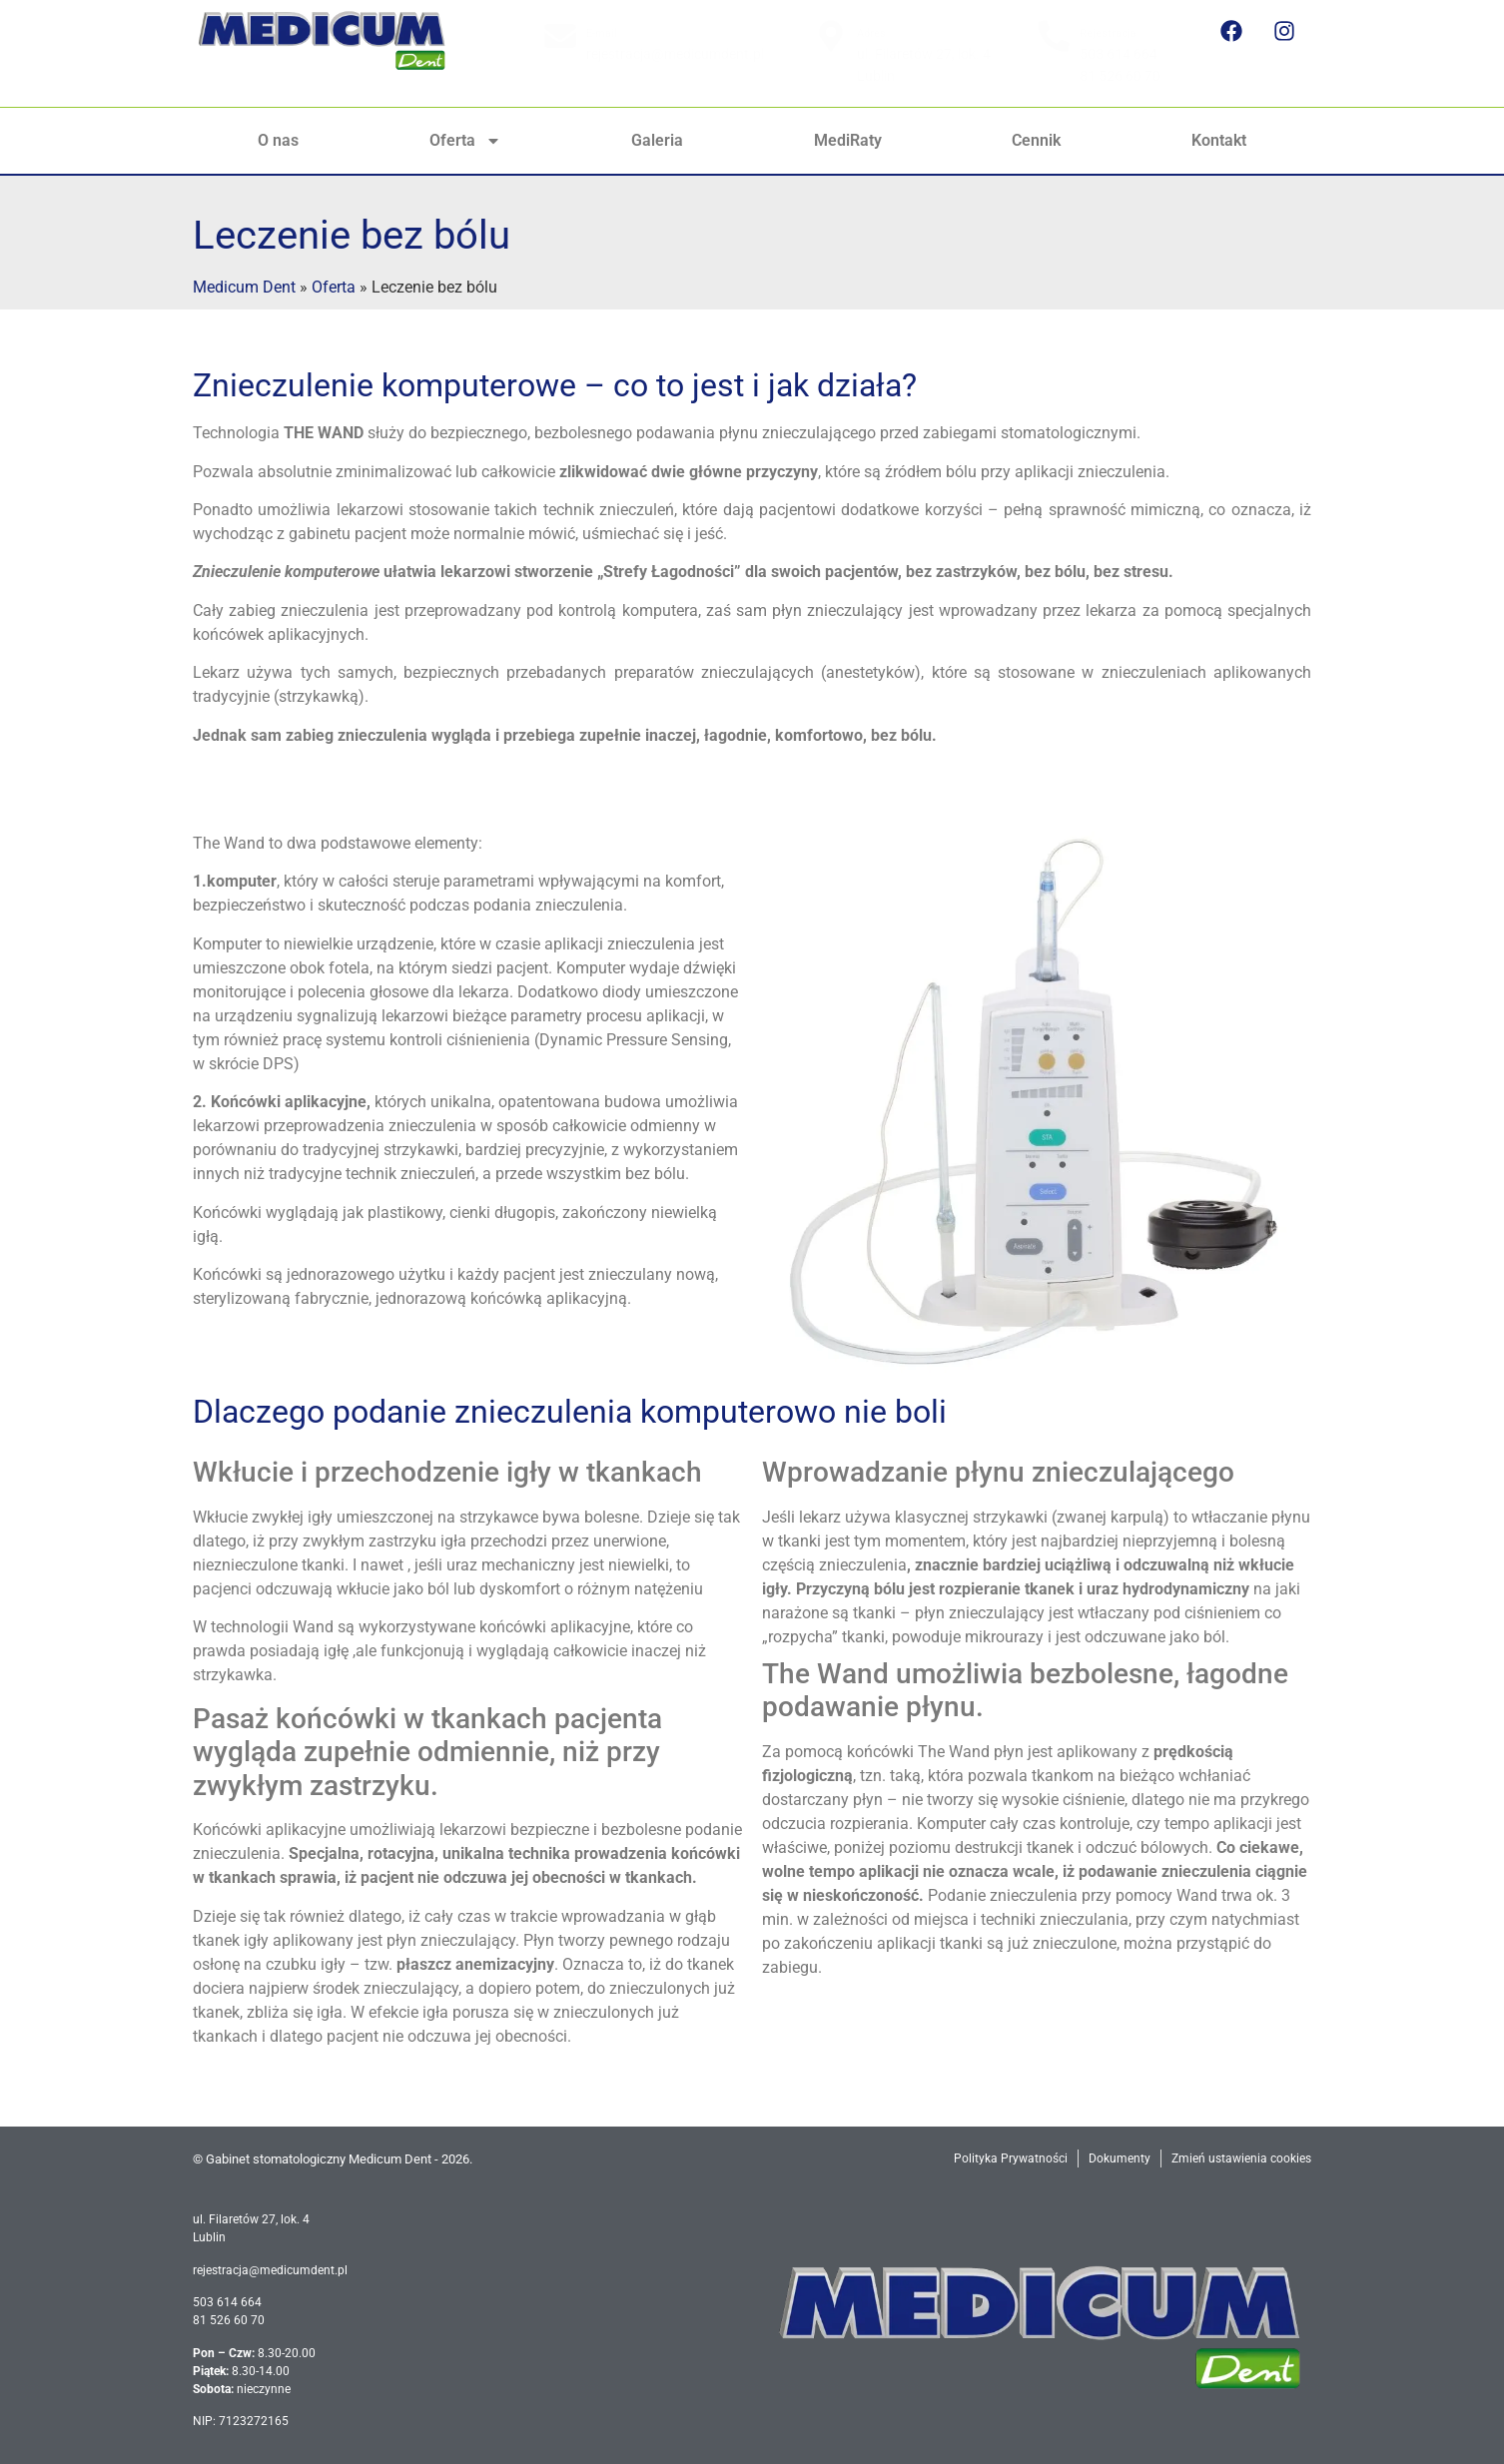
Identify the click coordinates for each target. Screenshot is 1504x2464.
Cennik (1036, 140)
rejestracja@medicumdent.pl (675, 54)
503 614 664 (1118, 54)
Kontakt (1218, 140)
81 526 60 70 (1120, 76)
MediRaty (848, 140)
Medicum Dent (244, 287)
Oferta (465, 141)
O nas (278, 140)
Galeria (657, 140)
